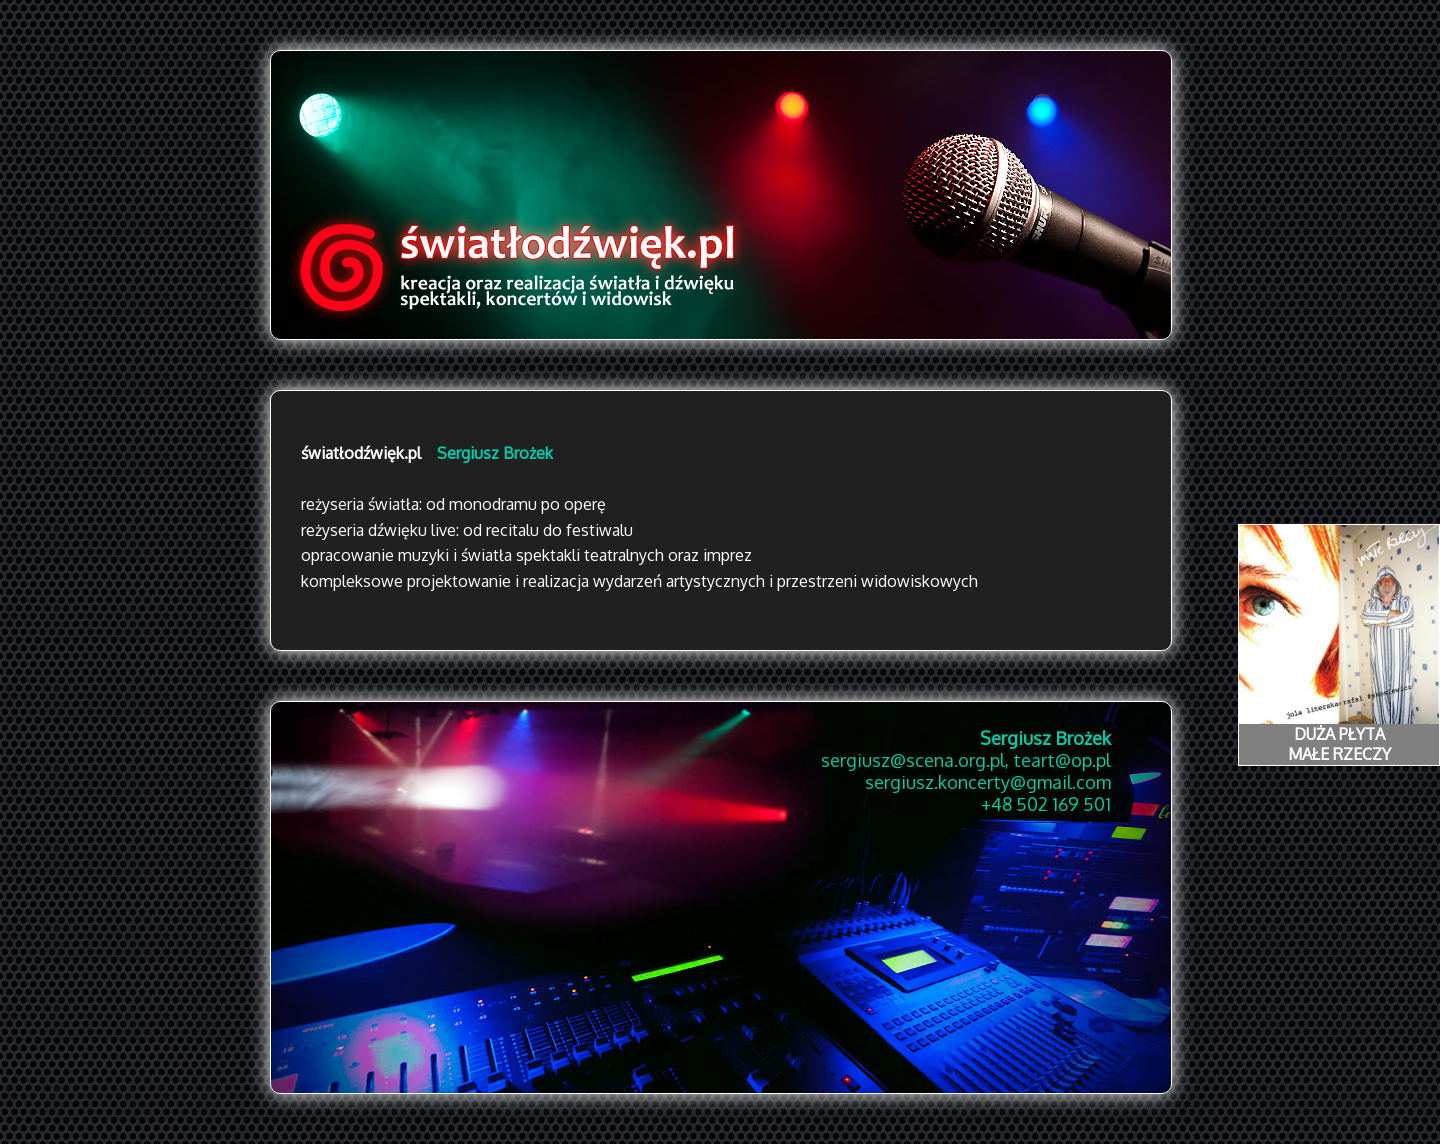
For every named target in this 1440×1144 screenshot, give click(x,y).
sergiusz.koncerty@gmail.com (988, 782)
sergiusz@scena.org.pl (913, 760)
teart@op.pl (1062, 760)
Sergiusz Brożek (495, 453)
